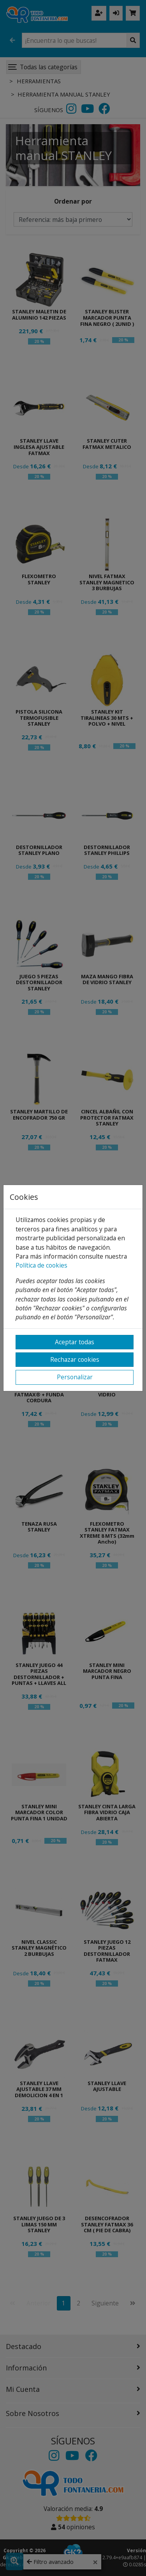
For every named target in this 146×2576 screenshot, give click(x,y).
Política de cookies (41, 1265)
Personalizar (75, 1377)
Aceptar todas (74, 1342)
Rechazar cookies (74, 1359)
